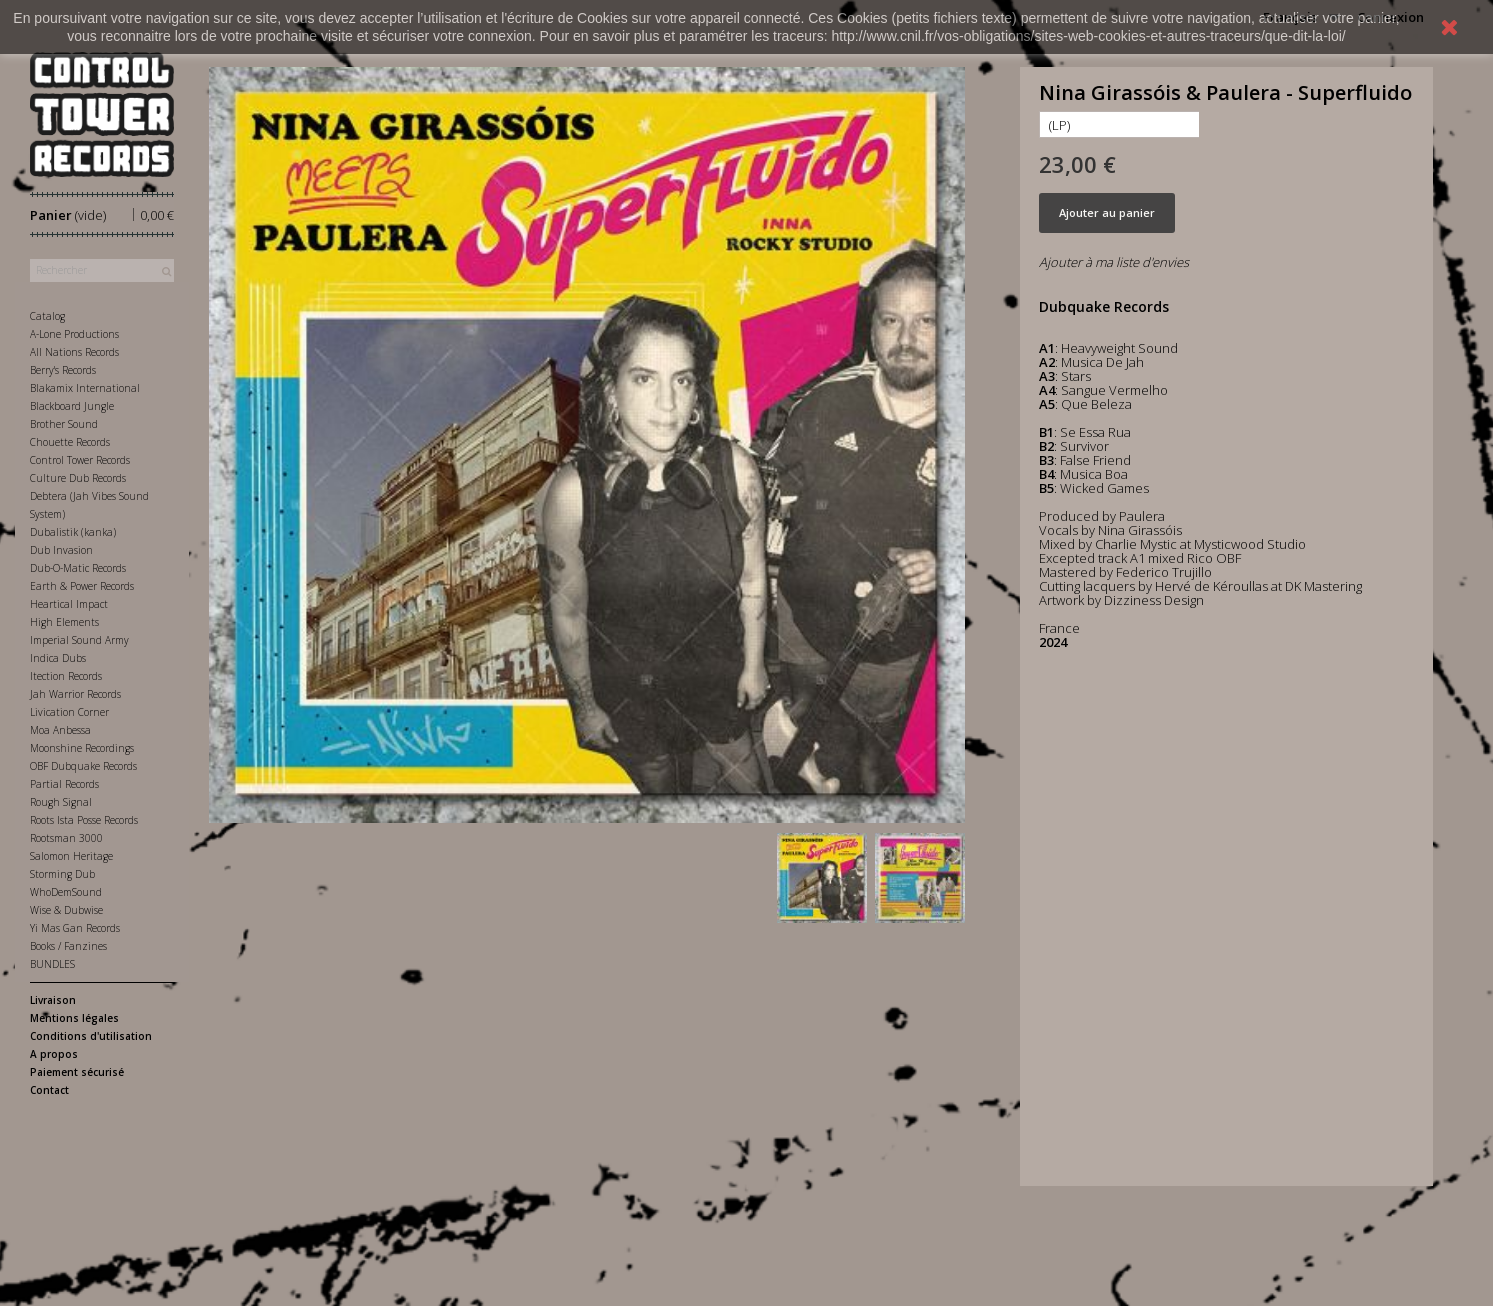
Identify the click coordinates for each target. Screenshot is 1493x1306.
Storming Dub (62, 874)
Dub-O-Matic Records (78, 568)
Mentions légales (74, 1018)
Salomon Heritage (71, 856)
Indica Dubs (58, 658)
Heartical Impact (69, 604)
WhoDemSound (66, 892)
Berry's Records (63, 370)
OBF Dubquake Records (83, 766)
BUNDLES (52, 964)
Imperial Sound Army (79, 640)
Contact (49, 1090)
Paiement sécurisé (77, 1072)
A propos (54, 1054)
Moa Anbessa (60, 730)
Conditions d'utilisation (91, 1036)
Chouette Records (70, 442)
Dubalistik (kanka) (73, 532)
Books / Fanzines (68, 946)
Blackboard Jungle (72, 406)
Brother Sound (64, 424)
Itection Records (66, 676)
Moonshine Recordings (82, 748)
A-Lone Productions (74, 334)
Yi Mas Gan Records (75, 928)
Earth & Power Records (82, 586)
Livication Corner (69, 712)
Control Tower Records (80, 460)
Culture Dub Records (78, 478)
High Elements (64, 622)
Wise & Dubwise (66, 910)
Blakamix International (85, 388)
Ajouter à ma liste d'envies (1114, 262)
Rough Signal (61, 802)
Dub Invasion (61, 550)
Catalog (47, 316)
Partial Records (64, 784)
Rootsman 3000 (66, 838)
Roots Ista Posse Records (84, 820)
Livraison (53, 1000)
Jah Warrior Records (75, 694)
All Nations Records (74, 352)
